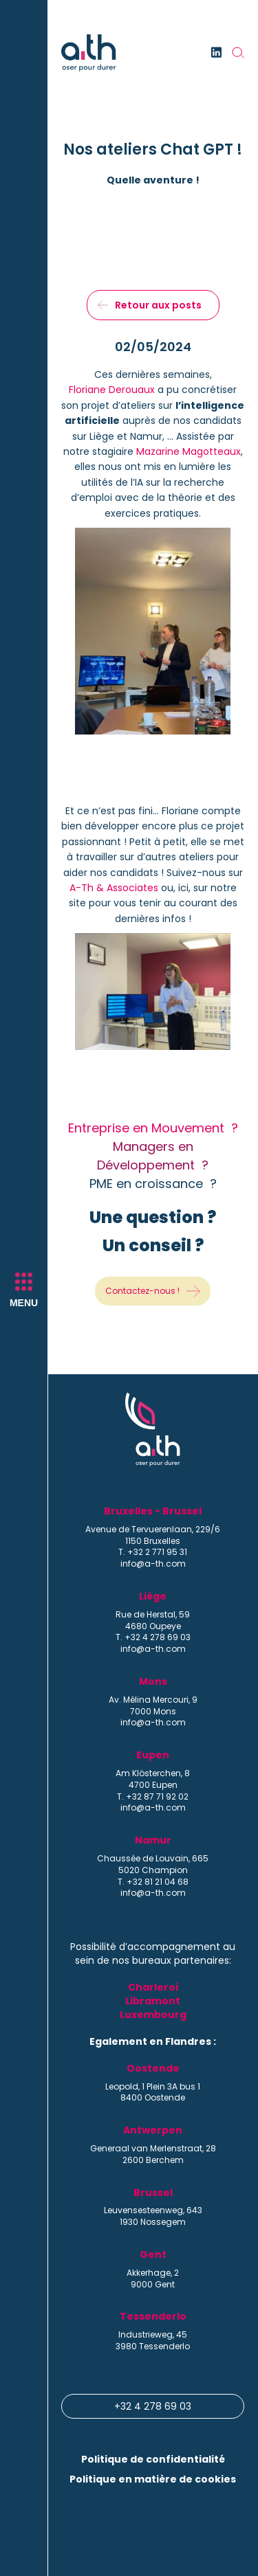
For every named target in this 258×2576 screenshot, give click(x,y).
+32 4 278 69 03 (152, 2406)
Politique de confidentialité (153, 2459)
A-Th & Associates (113, 888)
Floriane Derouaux (112, 389)
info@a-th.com (153, 1563)
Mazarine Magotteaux (188, 451)
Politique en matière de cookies (152, 2479)
